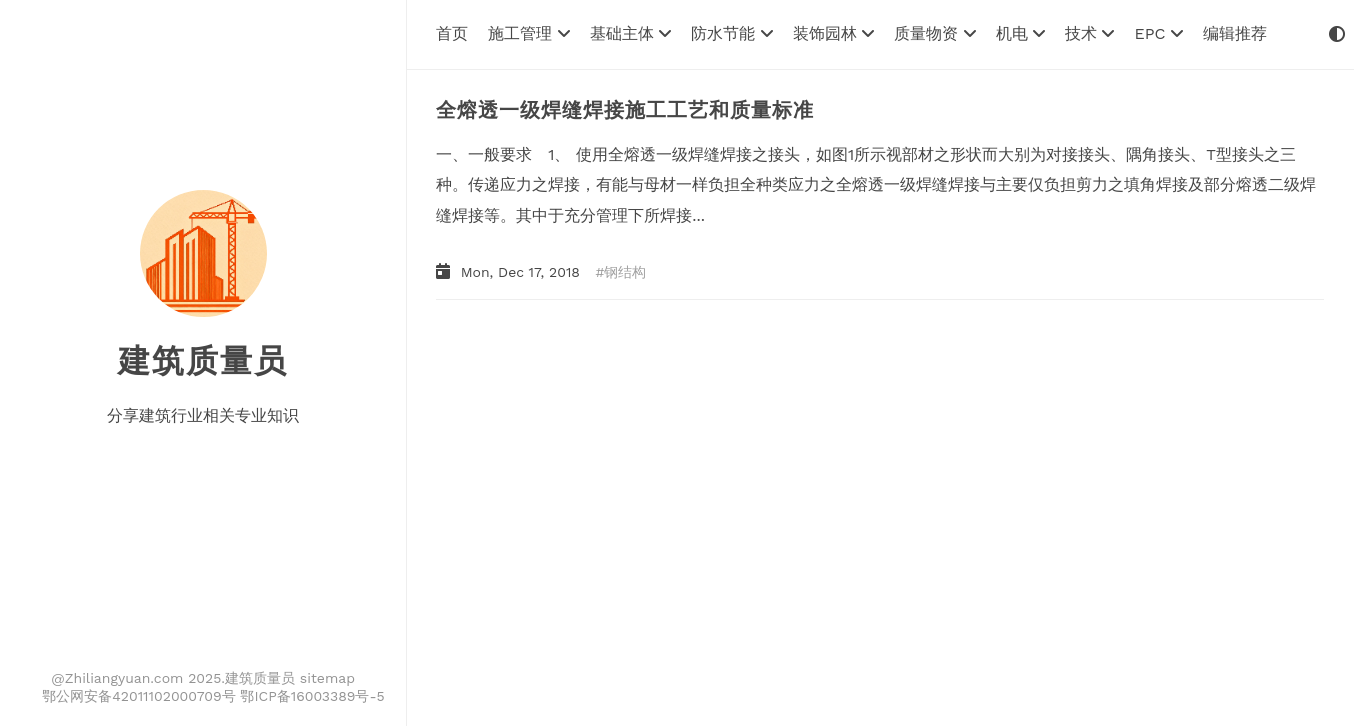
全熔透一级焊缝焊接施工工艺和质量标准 (625, 110)
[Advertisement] (853, 470)
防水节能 (731, 33)
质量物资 (934, 33)
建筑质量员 (203, 361)
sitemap (327, 678)
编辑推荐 (1235, 33)
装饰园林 (833, 33)
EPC (1158, 33)
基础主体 (630, 33)
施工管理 (528, 33)
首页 (452, 33)
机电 (1020, 33)
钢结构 (625, 272)
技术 (1089, 33)
